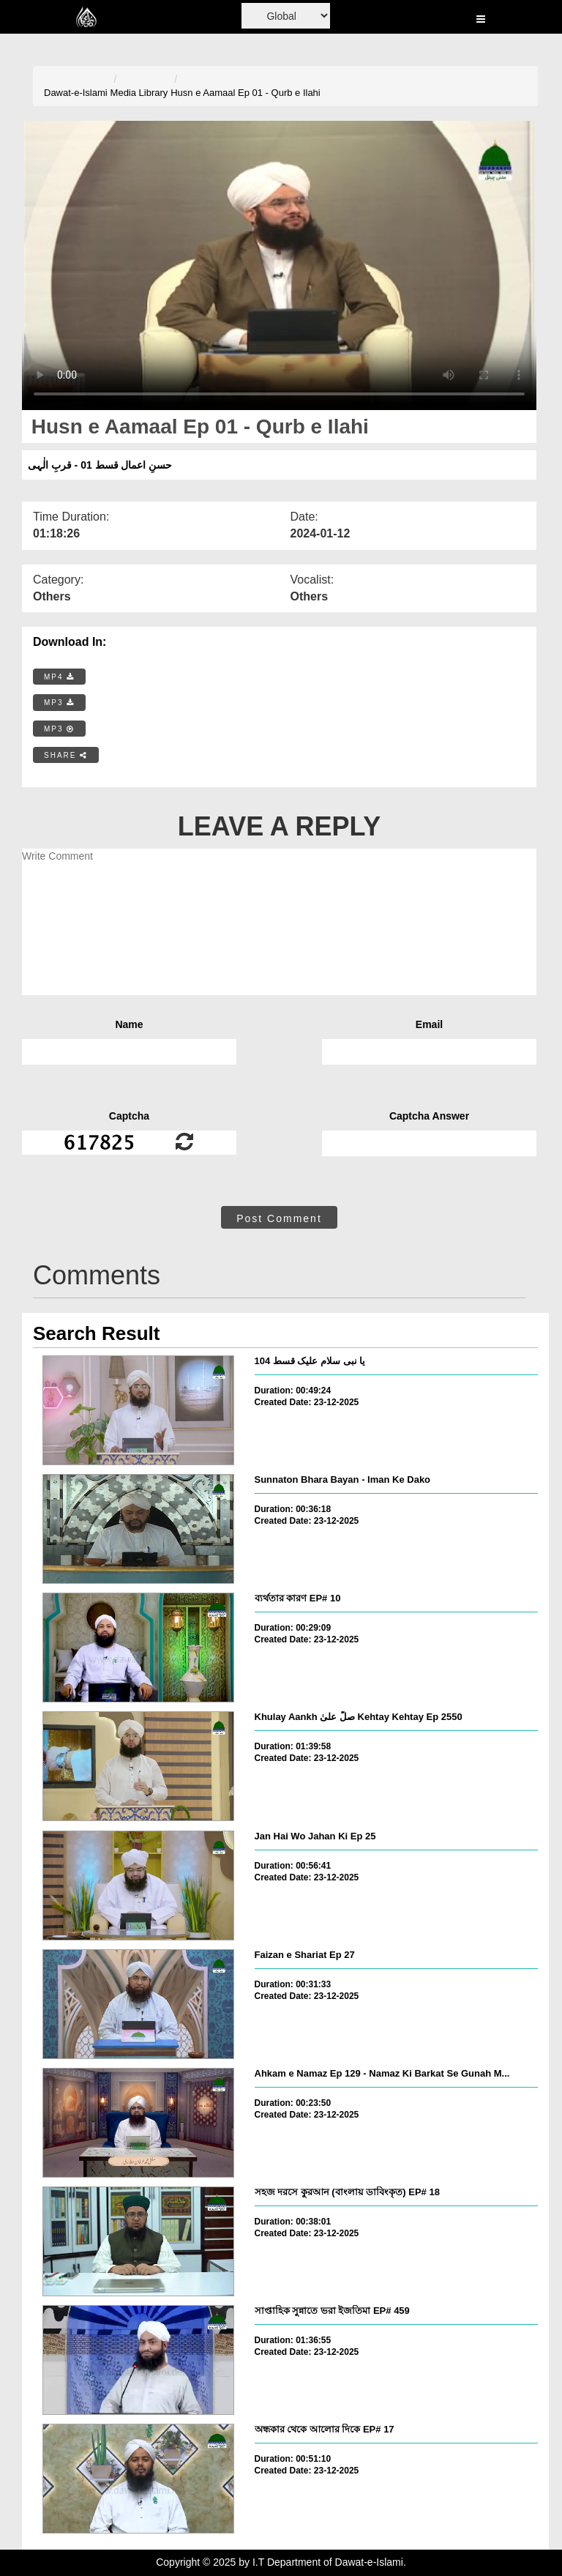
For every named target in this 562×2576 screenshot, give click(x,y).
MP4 (59, 677)
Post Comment (279, 1218)
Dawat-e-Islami (76, 92)
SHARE (66, 755)
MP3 (59, 703)
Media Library (139, 92)
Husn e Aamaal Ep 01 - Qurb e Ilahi (246, 92)
